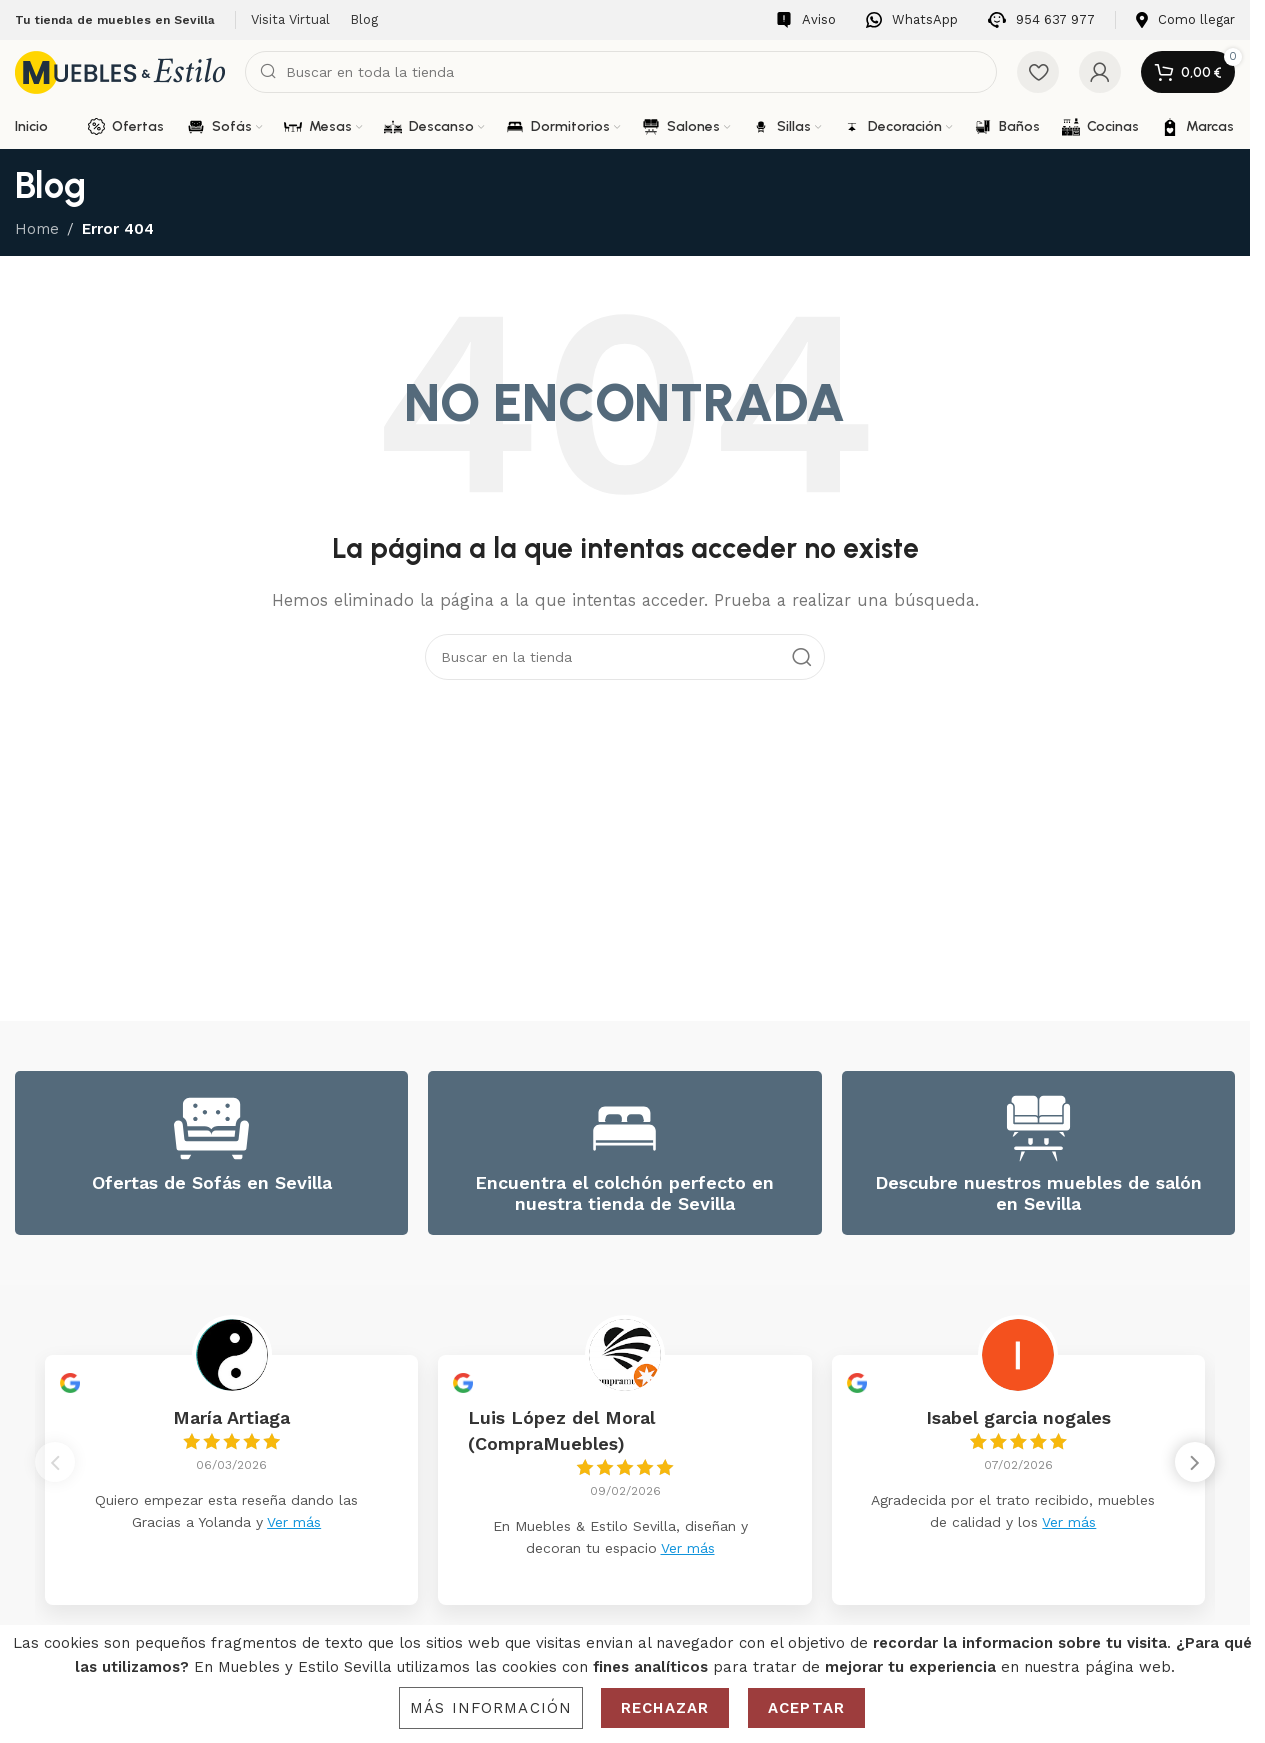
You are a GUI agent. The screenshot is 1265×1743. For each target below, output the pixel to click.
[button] (1195, 1468)
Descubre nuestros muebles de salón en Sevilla (1038, 1193)
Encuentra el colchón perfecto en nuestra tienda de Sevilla (624, 1193)
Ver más (294, 1522)
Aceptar (806, 1708)
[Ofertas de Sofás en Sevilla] (211, 1128)
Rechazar (665, 1708)
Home (37, 229)
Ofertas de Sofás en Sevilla (212, 1182)
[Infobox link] (806, 20)
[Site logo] (120, 71)
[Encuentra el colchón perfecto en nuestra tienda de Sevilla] (624, 1128)
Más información (491, 1708)
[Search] (621, 72)
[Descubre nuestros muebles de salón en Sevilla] (1038, 1128)
